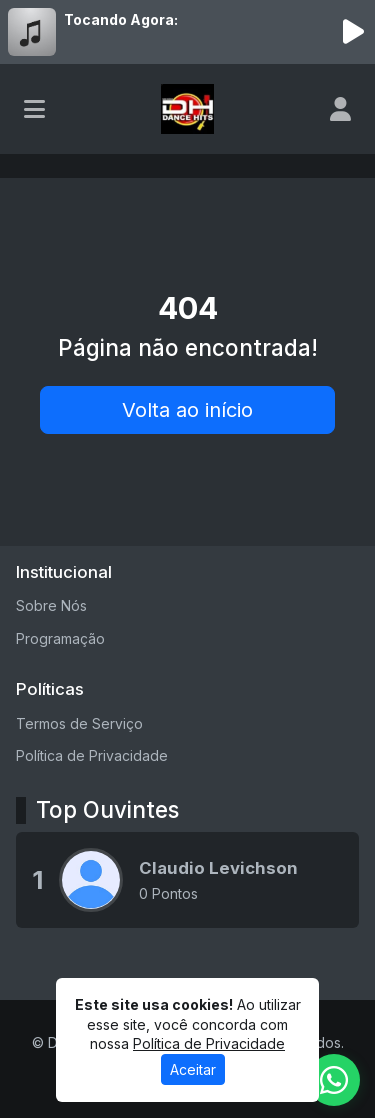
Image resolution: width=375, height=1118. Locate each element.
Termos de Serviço (79, 723)
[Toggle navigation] (34, 109)
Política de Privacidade (92, 755)
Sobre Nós (51, 605)
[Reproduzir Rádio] (353, 32)
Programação (60, 638)
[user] (340, 109)
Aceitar (193, 1069)
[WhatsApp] (334, 1080)
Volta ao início (187, 410)
